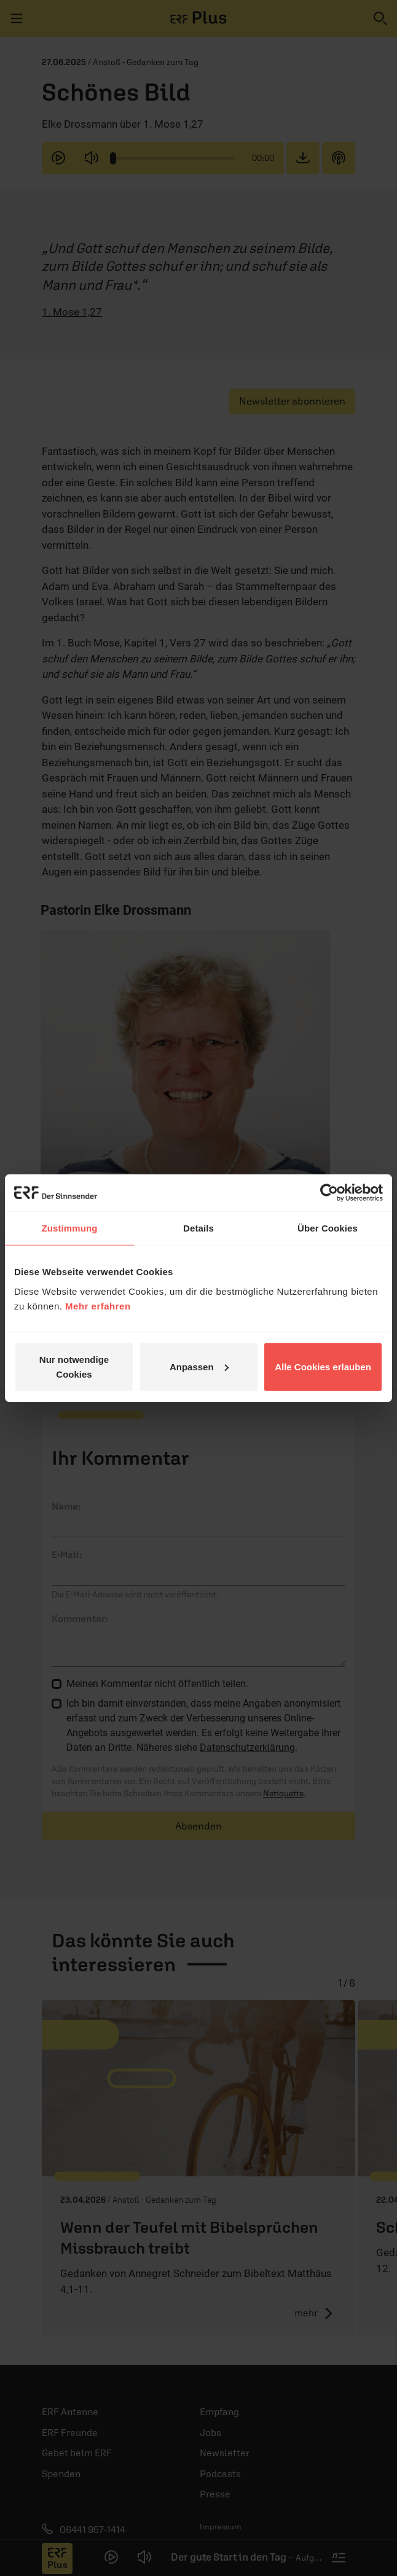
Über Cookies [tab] (327, 1228)
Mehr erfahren (98, 1305)
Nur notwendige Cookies (74, 1366)
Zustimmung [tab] (70, 1228)
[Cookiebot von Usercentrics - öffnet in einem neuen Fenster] (329, 1193)
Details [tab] (198, 1228)
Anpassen (199, 1366)
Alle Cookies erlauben (323, 1366)
